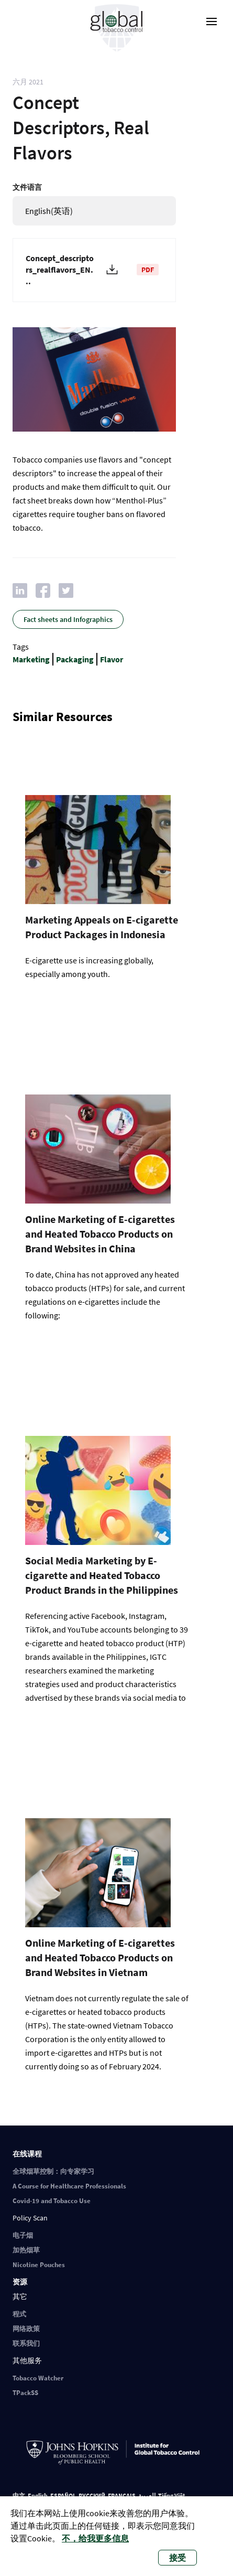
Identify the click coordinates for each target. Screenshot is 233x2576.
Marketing (31, 659)
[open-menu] (211, 21)
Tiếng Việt (171, 2495)
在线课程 (27, 2154)
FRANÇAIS (122, 2495)
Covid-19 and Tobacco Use (52, 2200)
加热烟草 (26, 2250)
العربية (147, 2495)
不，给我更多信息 (95, 2538)
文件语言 (27, 187)
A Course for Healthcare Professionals (69, 2186)
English (38, 2495)
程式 (19, 2314)
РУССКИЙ (92, 2495)
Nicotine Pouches (39, 2264)
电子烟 (23, 2235)
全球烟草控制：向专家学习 (53, 2171)
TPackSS (25, 2392)
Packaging (75, 659)
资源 (20, 2282)
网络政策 (26, 2328)
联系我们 (26, 2343)
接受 (177, 2557)
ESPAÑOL (63, 2495)
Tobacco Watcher (38, 2378)
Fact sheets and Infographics (68, 619)
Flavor (111, 659)
